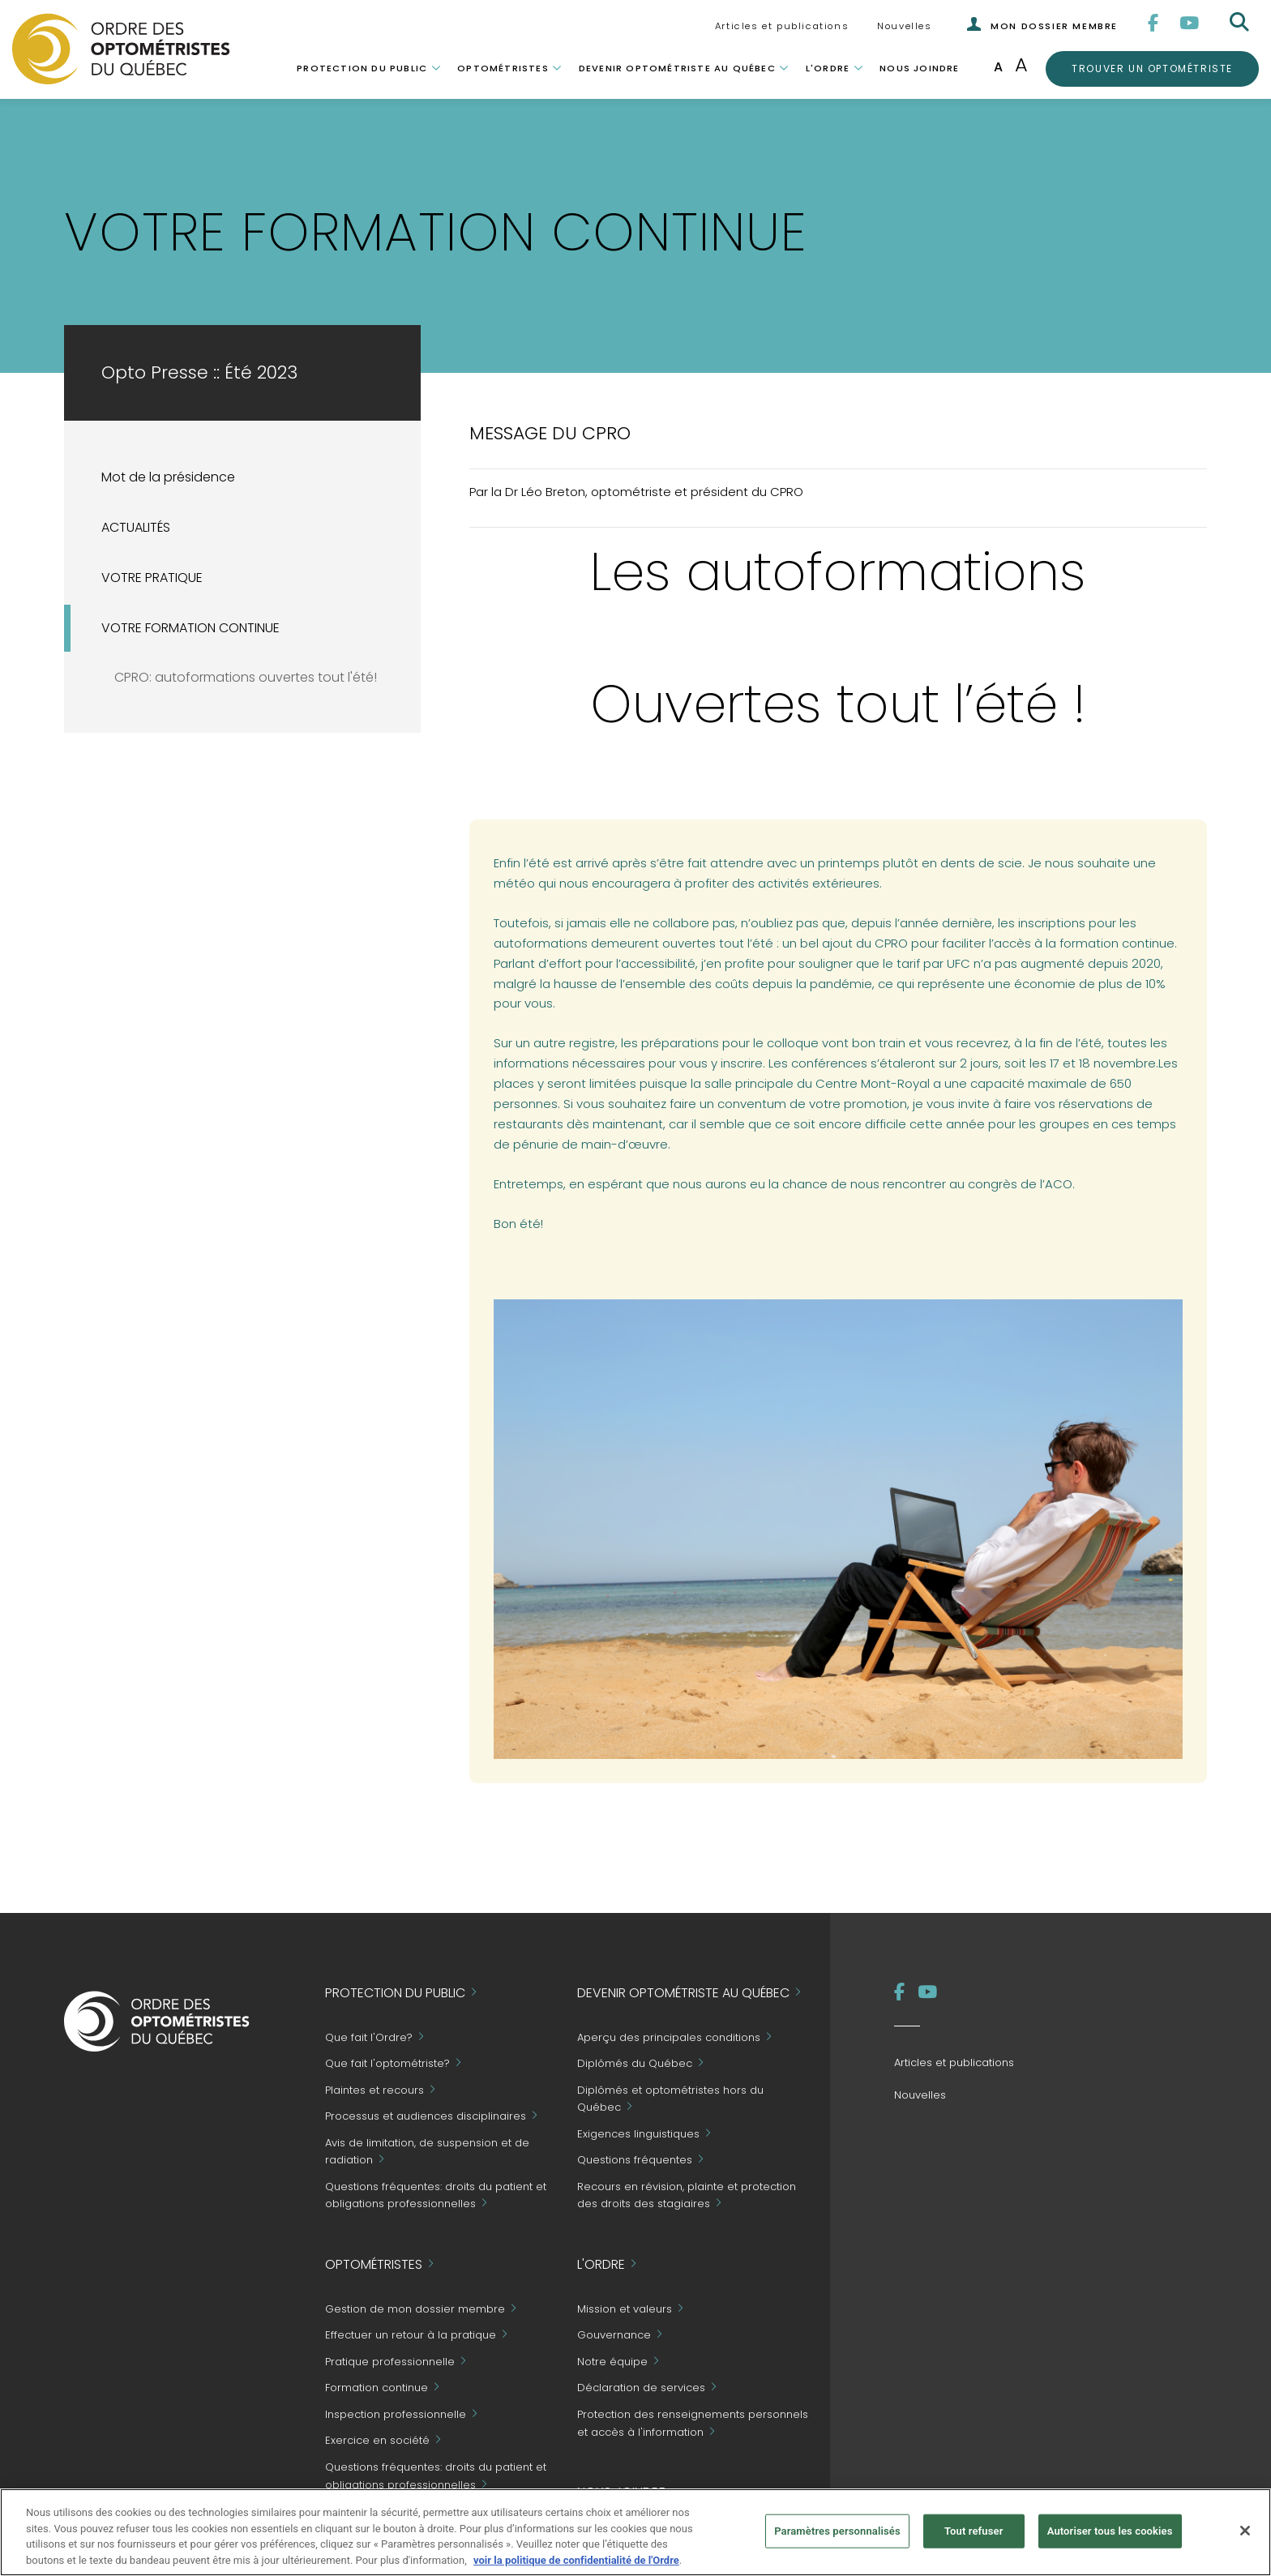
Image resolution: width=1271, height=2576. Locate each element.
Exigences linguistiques (638, 2134)
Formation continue (376, 2388)
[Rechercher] (1241, 22)
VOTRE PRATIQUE (152, 577)
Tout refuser (974, 2538)
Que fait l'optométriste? (387, 2064)
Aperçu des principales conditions (668, 2037)
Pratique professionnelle (390, 2361)
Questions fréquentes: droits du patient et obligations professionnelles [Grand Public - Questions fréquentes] (435, 2195)
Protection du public (362, 68)
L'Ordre (827, 68)
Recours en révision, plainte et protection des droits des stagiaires (686, 2195)
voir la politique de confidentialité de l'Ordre (576, 2567)
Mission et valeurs (624, 2309)
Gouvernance (614, 2335)
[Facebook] (1154, 23)
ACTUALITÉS (135, 527)
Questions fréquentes (634, 2160)
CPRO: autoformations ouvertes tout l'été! (245, 677)
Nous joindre (919, 68)
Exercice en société (377, 2441)
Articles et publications (782, 25)
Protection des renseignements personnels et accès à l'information (692, 2423)
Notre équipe (612, 2361)
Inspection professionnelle (395, 2414)
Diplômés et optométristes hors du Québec (670, 2099)
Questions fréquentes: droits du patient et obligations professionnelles (435, 2476)
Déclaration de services (641, 2388)
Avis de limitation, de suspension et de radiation (427, 2151)
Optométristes (503, 68)
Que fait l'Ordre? (369, 2037)
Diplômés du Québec (634, 2064)
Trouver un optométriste (1152, 67)
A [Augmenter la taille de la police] (1021, 64)
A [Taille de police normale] (998, 67)
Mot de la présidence (168, 477)
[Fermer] (1245, 2538)
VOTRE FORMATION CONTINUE (190, 627)
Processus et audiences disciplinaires (425, 2117)
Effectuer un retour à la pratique (410, 2335)
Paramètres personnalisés (837, 2538)
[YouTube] (1190, 23)
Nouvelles (904, 25)
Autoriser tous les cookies (1110, 2538)
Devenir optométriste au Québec (677, 68)
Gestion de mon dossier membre (415, 2309)
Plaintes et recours (374, 2090)
